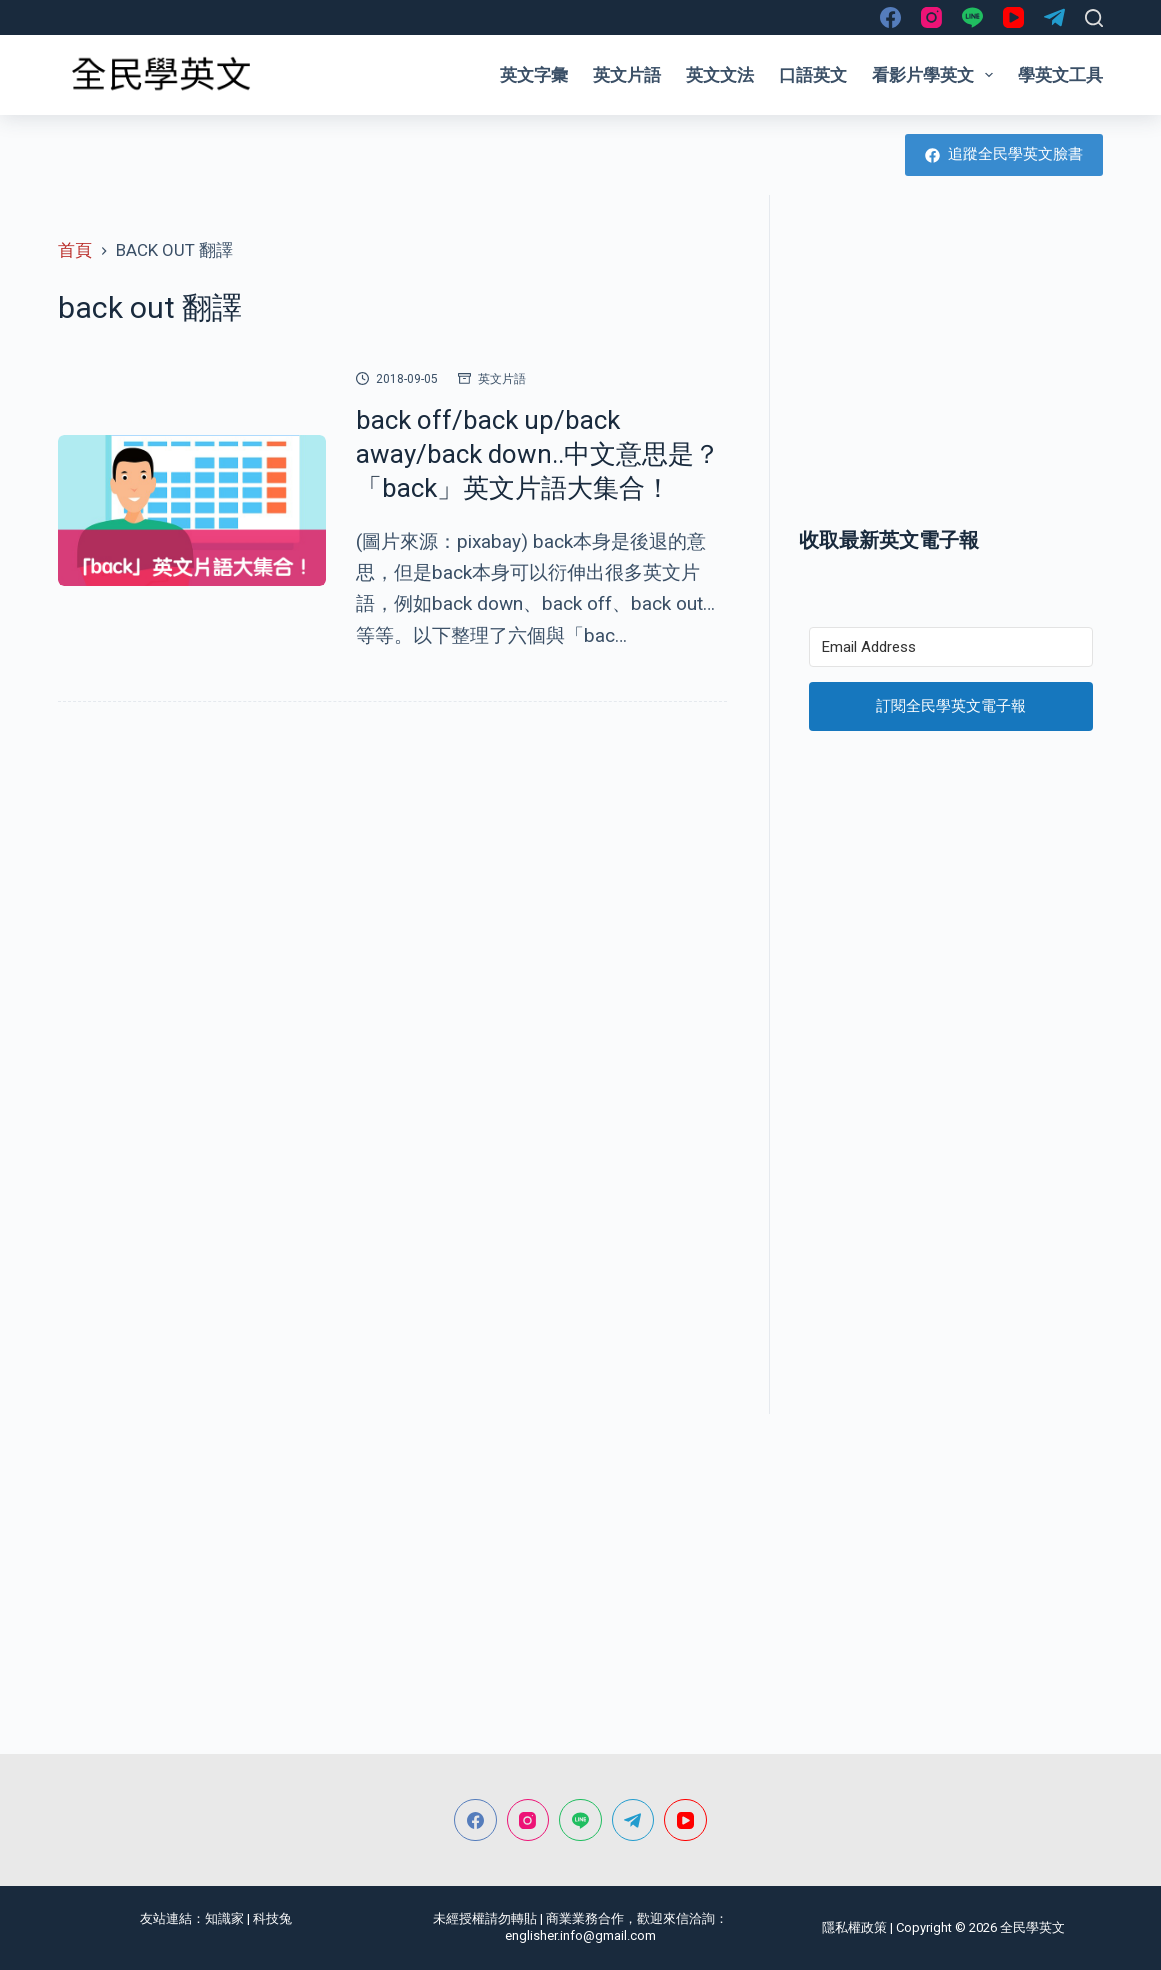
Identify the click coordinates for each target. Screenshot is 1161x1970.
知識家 (224, 1918)
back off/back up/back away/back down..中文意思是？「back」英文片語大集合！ (538, 454)
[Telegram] (1054, 17)
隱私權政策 (854, 1927)
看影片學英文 (936, 75)
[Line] (972, 17)
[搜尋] (1094, 18)
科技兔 (272, 1918)
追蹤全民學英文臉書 (1004, 154)
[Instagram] (931, 17)
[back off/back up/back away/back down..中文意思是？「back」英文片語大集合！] (192, 510)
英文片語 (627, 75)
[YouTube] (1013, 17)
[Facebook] (890, 17)
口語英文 (813, 75)
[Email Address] (951, 647)
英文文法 (720, 75)
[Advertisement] (951, 360)
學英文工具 (1060, 75)
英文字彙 (534, 75)
